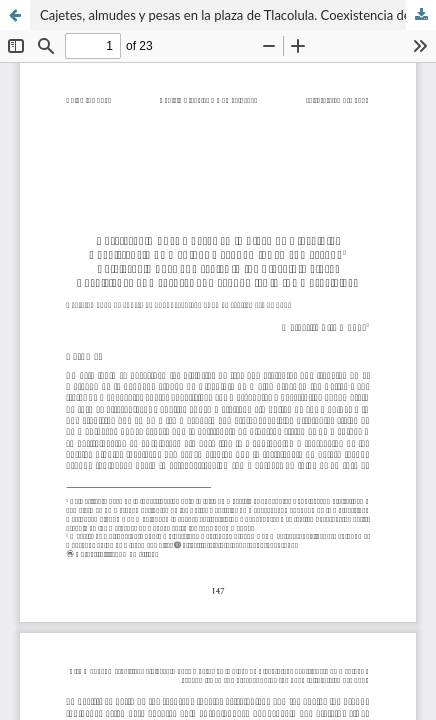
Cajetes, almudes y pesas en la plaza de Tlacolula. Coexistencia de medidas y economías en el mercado (238, 15)
